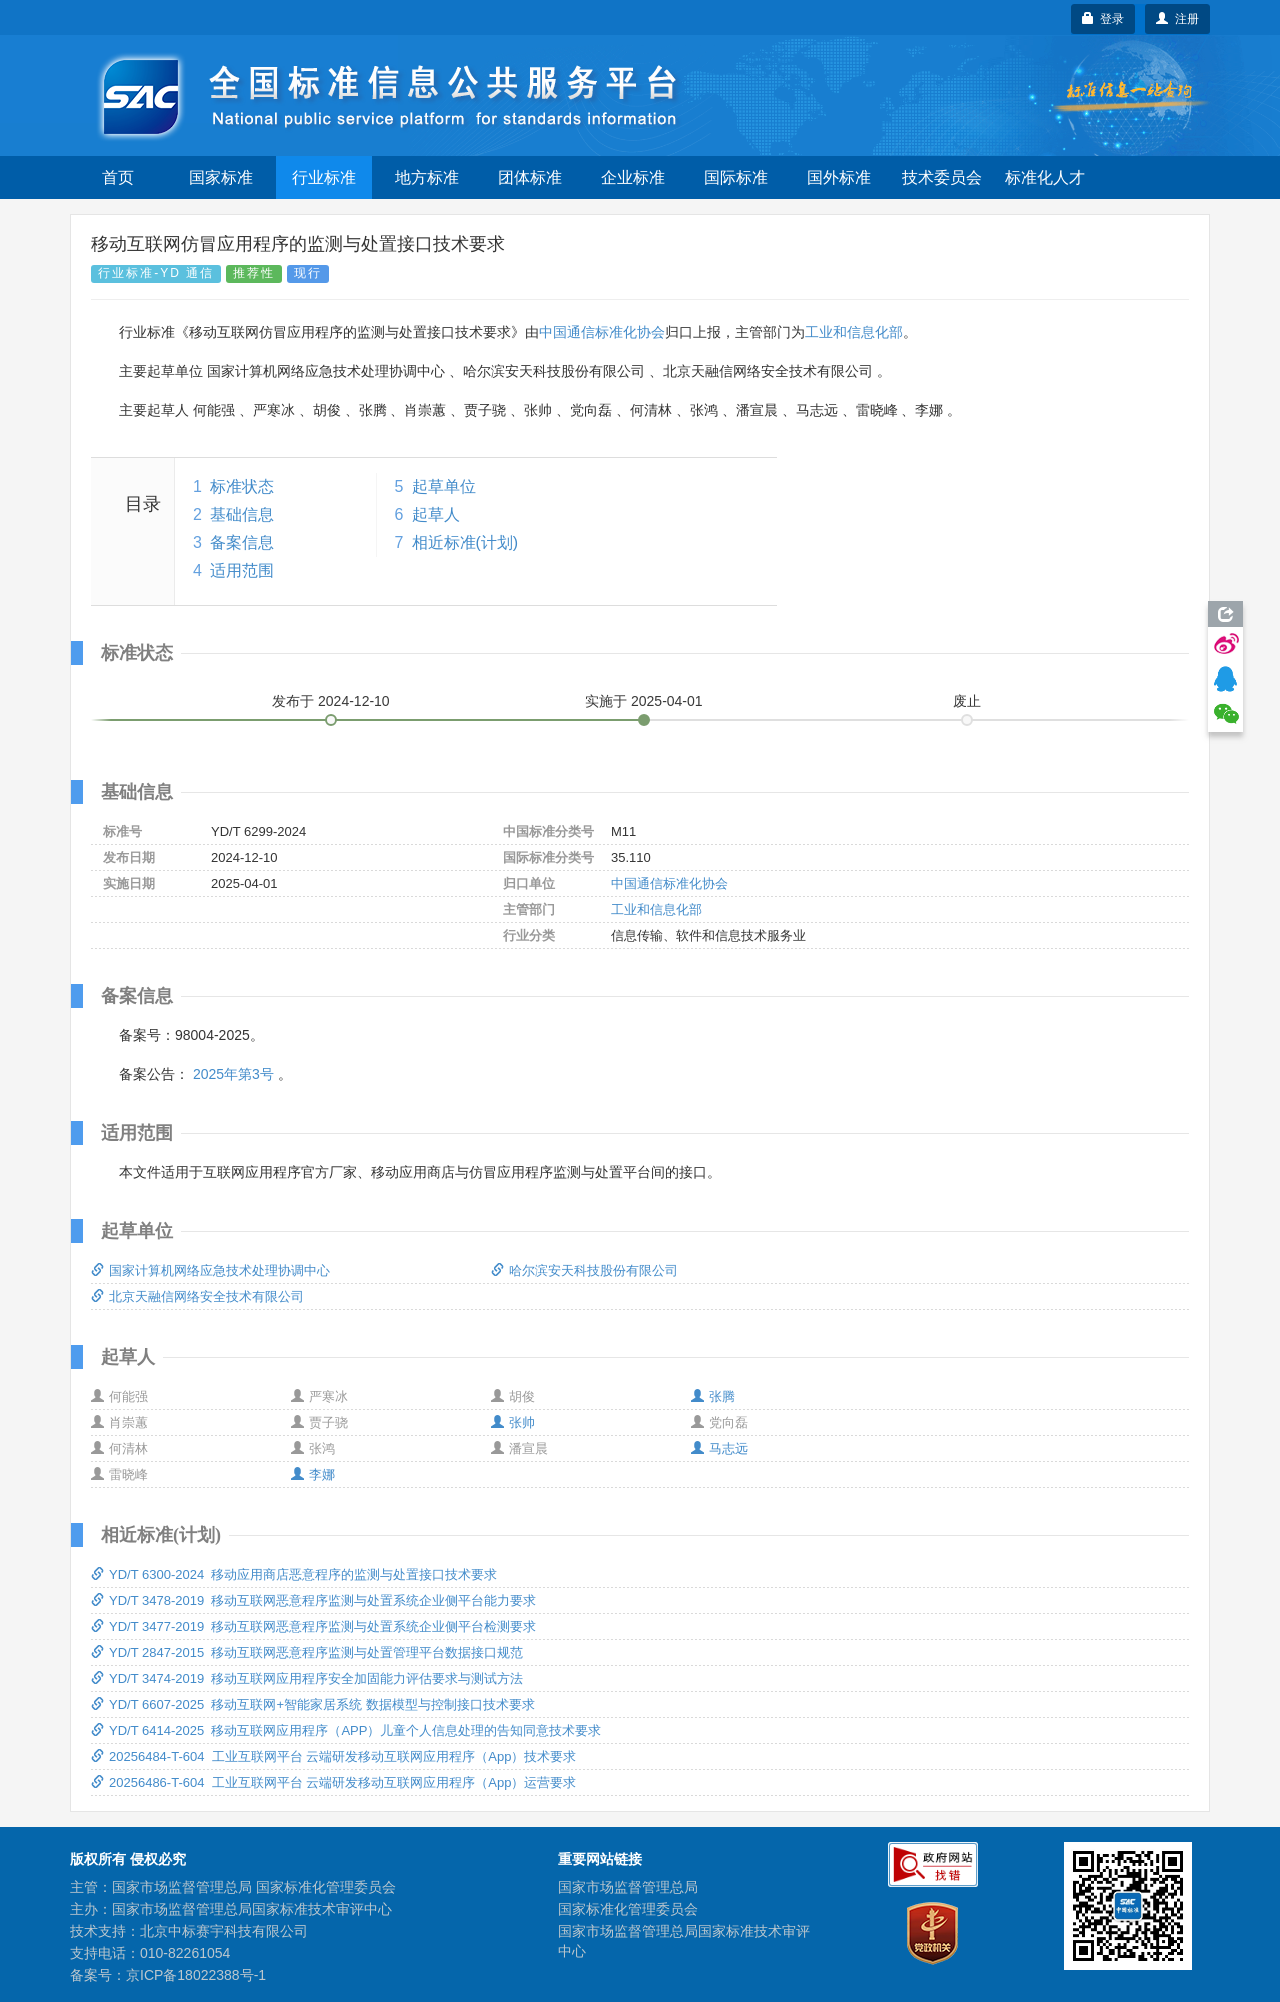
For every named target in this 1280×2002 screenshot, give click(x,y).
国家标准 (221, 177)
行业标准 (324, 177)
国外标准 (839, 177)
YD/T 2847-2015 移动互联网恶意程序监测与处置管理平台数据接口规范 (307, 1652)
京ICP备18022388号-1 (196, 1975)
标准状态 (242, 486)
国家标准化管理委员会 (628, 1909)
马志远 (719, 1448)
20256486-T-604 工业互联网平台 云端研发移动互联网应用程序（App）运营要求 (333, 1782)
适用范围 (242, 570)
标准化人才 (1045, 177)
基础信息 (242, 514)
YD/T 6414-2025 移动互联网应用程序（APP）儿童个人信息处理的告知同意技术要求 (346, 1730)
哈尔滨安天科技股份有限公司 (584, 1270)
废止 (967, 701)
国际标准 (736, 177)
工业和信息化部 (854, 332)
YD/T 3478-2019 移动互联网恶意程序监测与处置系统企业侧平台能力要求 (313, 1600)
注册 (1177, 19)
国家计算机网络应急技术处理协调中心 (210, 1270)
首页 (118, 177)
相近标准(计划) (465, 542)
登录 (1103, 19)
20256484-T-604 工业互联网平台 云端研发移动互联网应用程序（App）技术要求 (333, 1756)
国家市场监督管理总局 (628, 1887)
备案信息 (242, 542)
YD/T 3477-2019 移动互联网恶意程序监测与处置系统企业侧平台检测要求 (313, 1626)
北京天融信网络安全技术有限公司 (197, 1296)
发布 (331, 701)
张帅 (513, 1422)
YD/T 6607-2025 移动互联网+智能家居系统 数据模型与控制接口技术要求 (313, 1704)
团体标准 (530, 177)
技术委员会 (942, 177)
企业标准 (633, 177)
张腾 (713, 1396)
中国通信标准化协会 (602, 332)
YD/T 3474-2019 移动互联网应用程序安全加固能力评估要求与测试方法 (307, 1678)
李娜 (313, 1474)
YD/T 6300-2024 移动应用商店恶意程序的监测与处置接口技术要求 (294, 1574)
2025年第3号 (233, 1074)
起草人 (436, 514)
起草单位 (444, 486)
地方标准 (427, 177)
